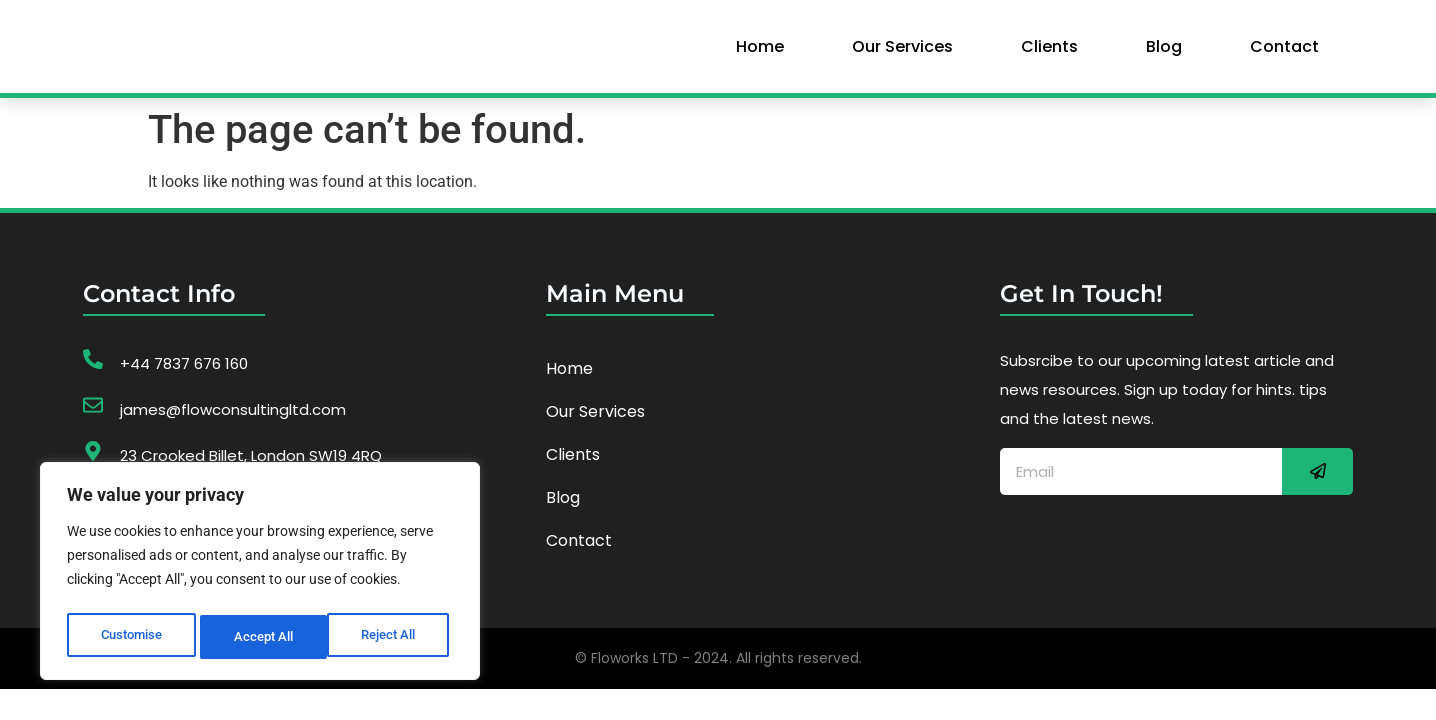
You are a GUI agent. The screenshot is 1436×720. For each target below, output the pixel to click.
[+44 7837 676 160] (93, 372)
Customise (131, 637)
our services (902, 52)
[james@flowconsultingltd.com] (93, 418)
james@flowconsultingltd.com (233, 422)
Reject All (262, 637)
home (760, 52)
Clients (1049, 52)
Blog (1164, 52)
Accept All (392, 637)
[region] (260, 575)
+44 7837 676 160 (184, 376)
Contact (1284, 52)
